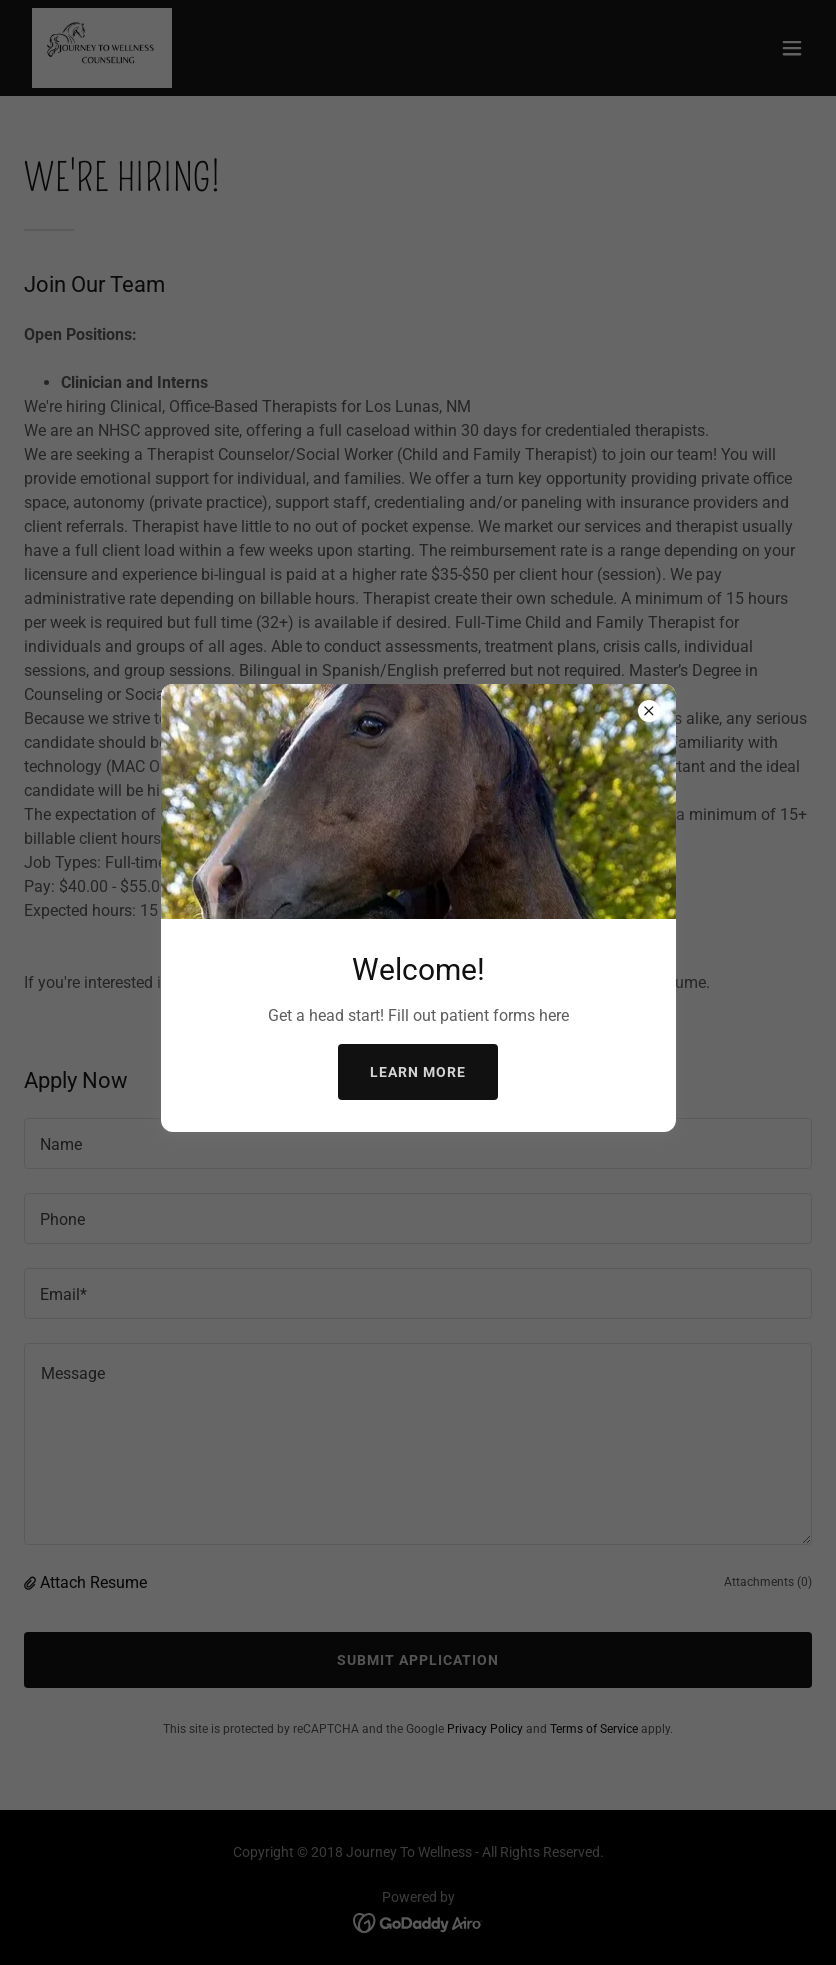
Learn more (418, 1072)
